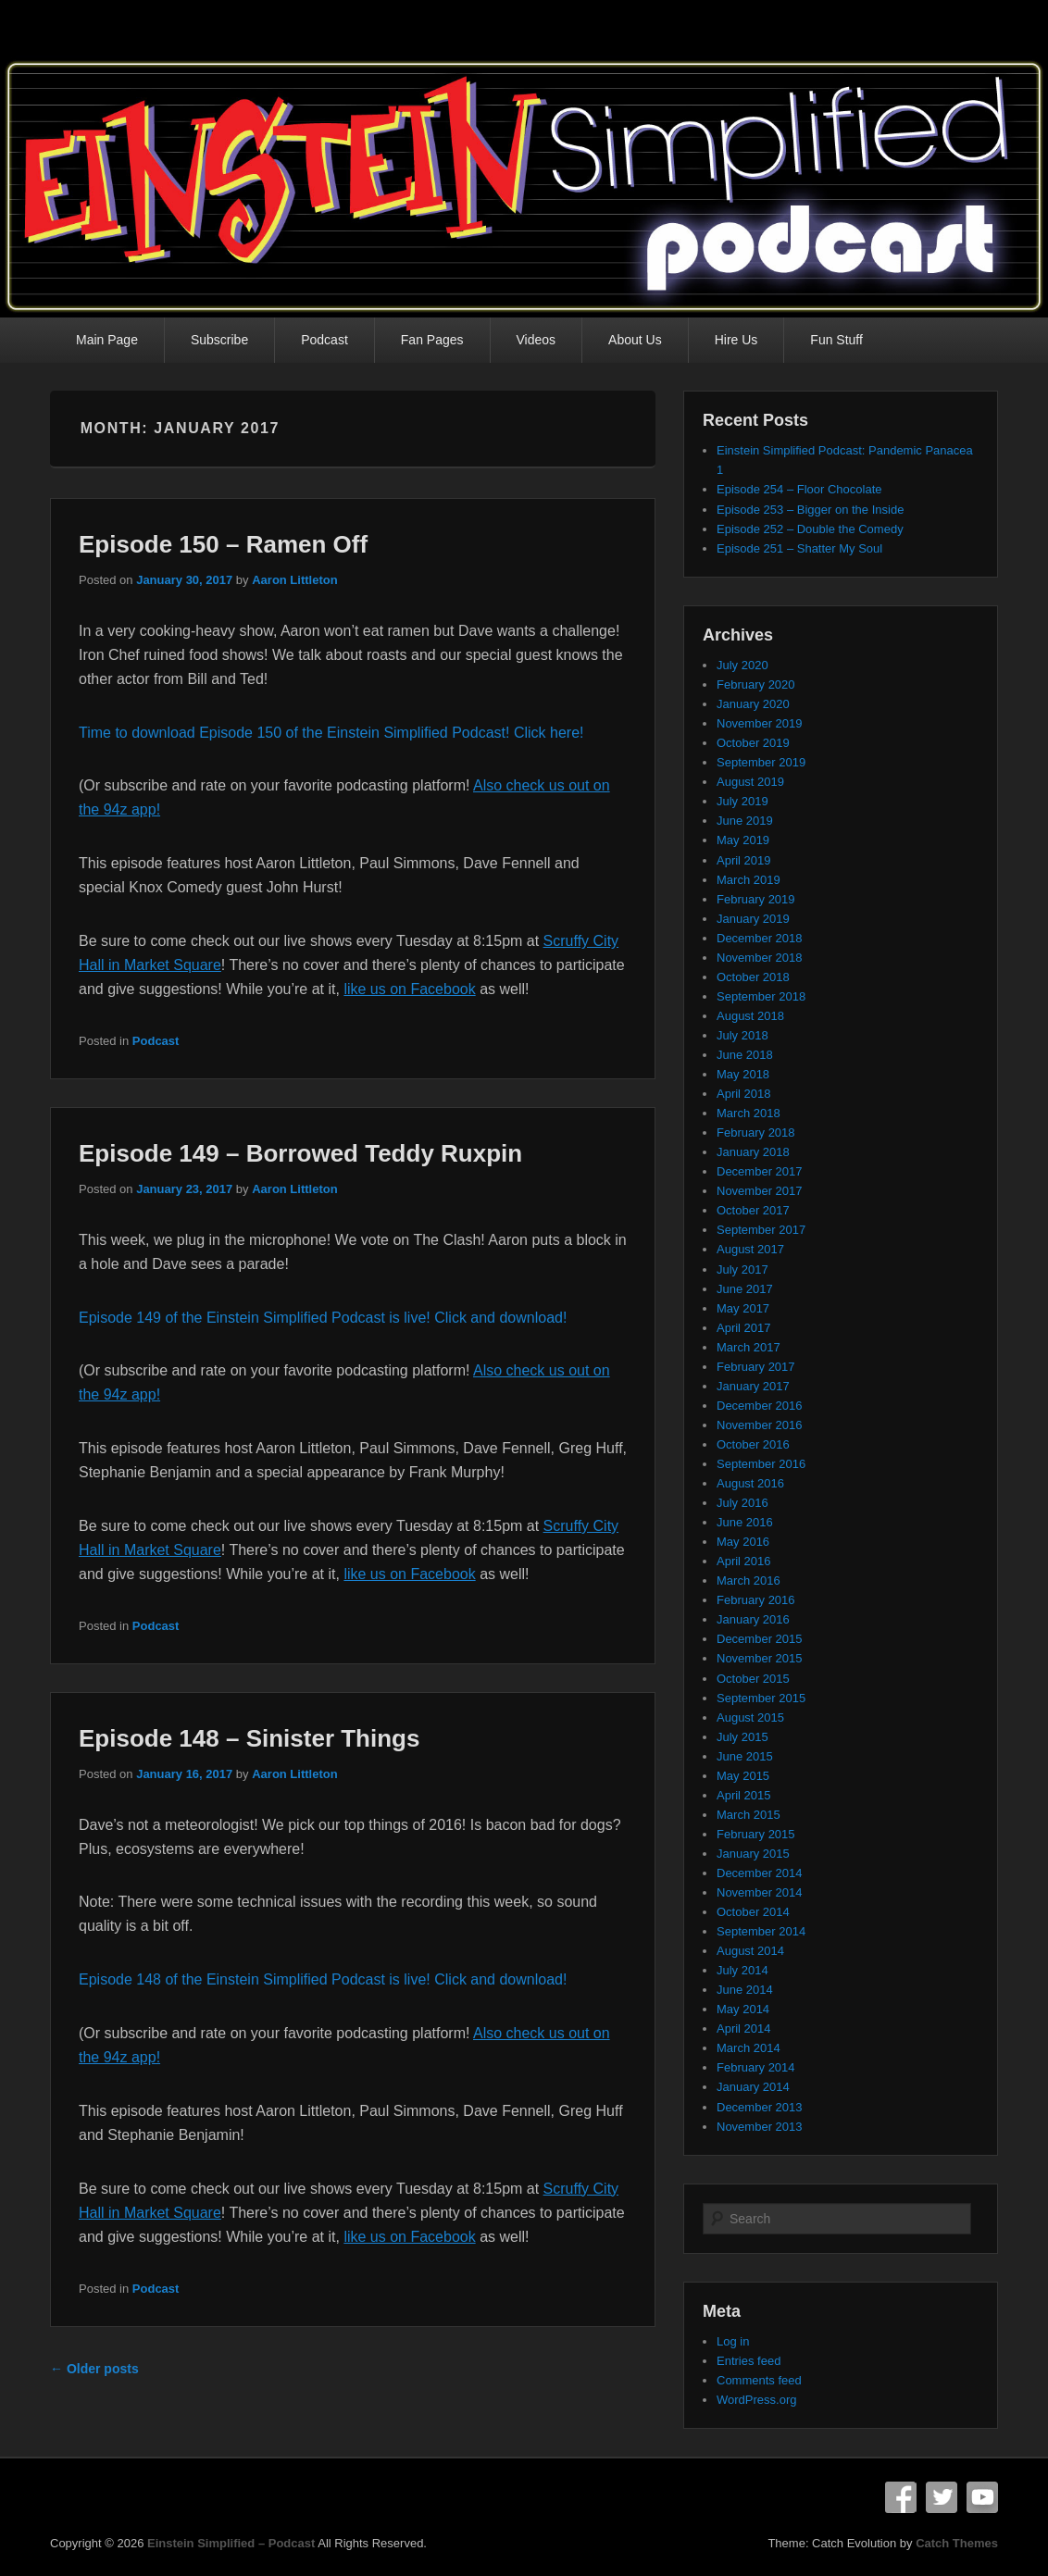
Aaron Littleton (294, 580)
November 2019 (760, 723)
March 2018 (748, 1113)
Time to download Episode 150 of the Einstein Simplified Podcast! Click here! (331, 732)
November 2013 (760, 2127)
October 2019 (753, 743)
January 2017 (753, 1386)
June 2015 (745, 1756)
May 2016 (743, 1542)
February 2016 (756, 1600)
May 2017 (743, 1308)
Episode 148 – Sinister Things (249, 1738)
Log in (733, 2341)
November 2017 (760, 1191)
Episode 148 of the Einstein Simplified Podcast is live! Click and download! (323, 1979)
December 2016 (760, 1405)
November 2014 (760, 1892)
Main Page (107, 339)
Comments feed (759, 2380)
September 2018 (761, 996)
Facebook (901, 2497)
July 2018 (742, 1035)
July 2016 (742, 1503)
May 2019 (743, 840)
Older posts (94, 2368)
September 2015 (761, 1698)
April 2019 (744, 860)
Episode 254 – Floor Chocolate (799, 489)
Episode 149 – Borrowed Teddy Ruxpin (300, 1153)
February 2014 (756, 2067)
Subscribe (219, 339)
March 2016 (748, 1580)
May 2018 (743, 1074)
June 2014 (745, 1990)
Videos (536, 339)
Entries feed (748, 2361)
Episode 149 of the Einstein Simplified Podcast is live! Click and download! (323, 1317)
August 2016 (750, 1483)
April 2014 (744, 2028)
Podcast (324, 339)
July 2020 (742, 665)
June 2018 (745, 1055)
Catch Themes (957, 2543)
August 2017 (750, 1249)
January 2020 (753, 704)
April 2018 (744, 1094)
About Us (635, 339)
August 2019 (750, 782)
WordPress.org (756, 2400)
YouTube (982, 2497)
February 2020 (756, 684)
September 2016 (761, 1464)
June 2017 (745, 1289)
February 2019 (756, 899)
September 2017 (761, 1230)
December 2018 (760, 938)
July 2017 (742, 1269)
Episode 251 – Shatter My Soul (799, 548)
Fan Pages (432, 339)
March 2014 (748, 2048)
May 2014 (743, 2009)
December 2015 (760, 1639)
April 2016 (744, 1561)
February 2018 (756, 1132)
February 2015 (756, 1834)
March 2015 (748, 1815)
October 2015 (753, 1679)
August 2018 (750, 1016)
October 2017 (753, 1210)
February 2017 (756, 1367)
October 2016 (753, 1444)
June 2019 (745, 821)
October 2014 (753, 1912)
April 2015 (744, 1795)
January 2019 (753, 919)
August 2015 (750, 1717)
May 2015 (743, 1776)
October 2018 (753, 977)
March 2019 (748, 880)
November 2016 (760, 1425)
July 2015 (742, 1737)
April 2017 (744, 1328)
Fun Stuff (836, 339)
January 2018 (753, 1152)
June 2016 (745, 1522)
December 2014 (760, 1873)
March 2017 (748, 1347)
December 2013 (760, 2107)
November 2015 (760, 1658)
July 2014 (742, 1970)
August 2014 (750, 1951)
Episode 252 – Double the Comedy (810, 529)
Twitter (941, 2497)
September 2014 (761, 1931)
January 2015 (753, 1853)
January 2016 (753, 1619)
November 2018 (760, 957)
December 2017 (760, 1171)
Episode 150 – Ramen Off (223, 544)
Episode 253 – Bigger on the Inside (810, 509)
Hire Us (736, 339)
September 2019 (761, 762)
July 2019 (742, 801)
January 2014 (753, 2087)
